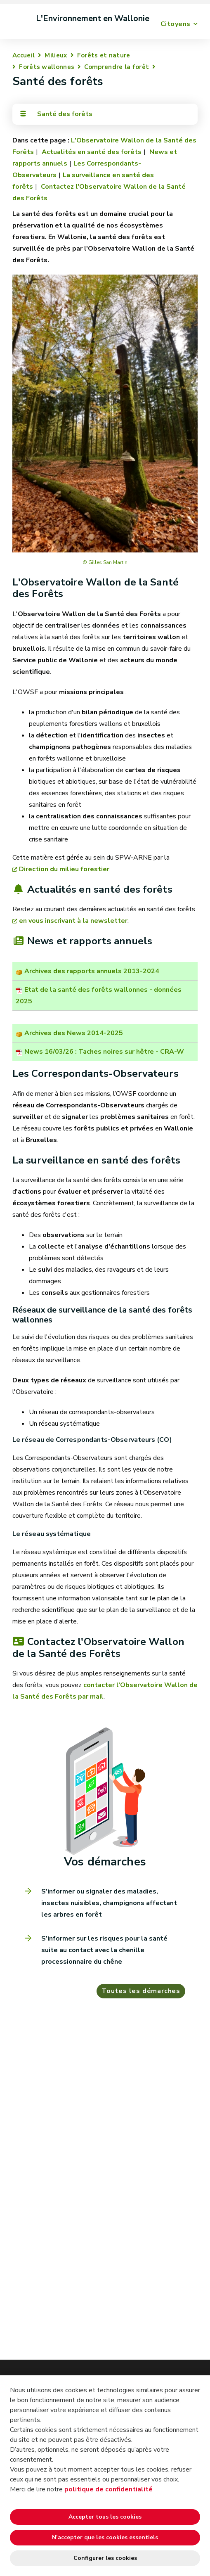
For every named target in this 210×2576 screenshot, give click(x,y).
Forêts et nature (103, 55)
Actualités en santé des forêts (91, 151)
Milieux (56, 55)
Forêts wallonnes (46, 67)
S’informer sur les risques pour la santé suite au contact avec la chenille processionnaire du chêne (104, 1950)
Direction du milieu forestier (64, 869)
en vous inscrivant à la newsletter (73, 920)
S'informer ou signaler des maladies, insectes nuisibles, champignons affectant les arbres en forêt (109, 1903)
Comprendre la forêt (116, 67)
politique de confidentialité (108, 2489)
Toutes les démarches (140, 1990)
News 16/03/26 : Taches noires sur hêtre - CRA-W (104, 1051)
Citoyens (175, 23)
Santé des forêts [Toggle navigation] (55, 114)
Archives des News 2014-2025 (73, 1033)
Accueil (23, 55)
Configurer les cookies (105, 2558)
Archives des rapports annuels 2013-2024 (91, 971)
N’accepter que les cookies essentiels (105, 2537)
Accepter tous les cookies (105, 2517)
